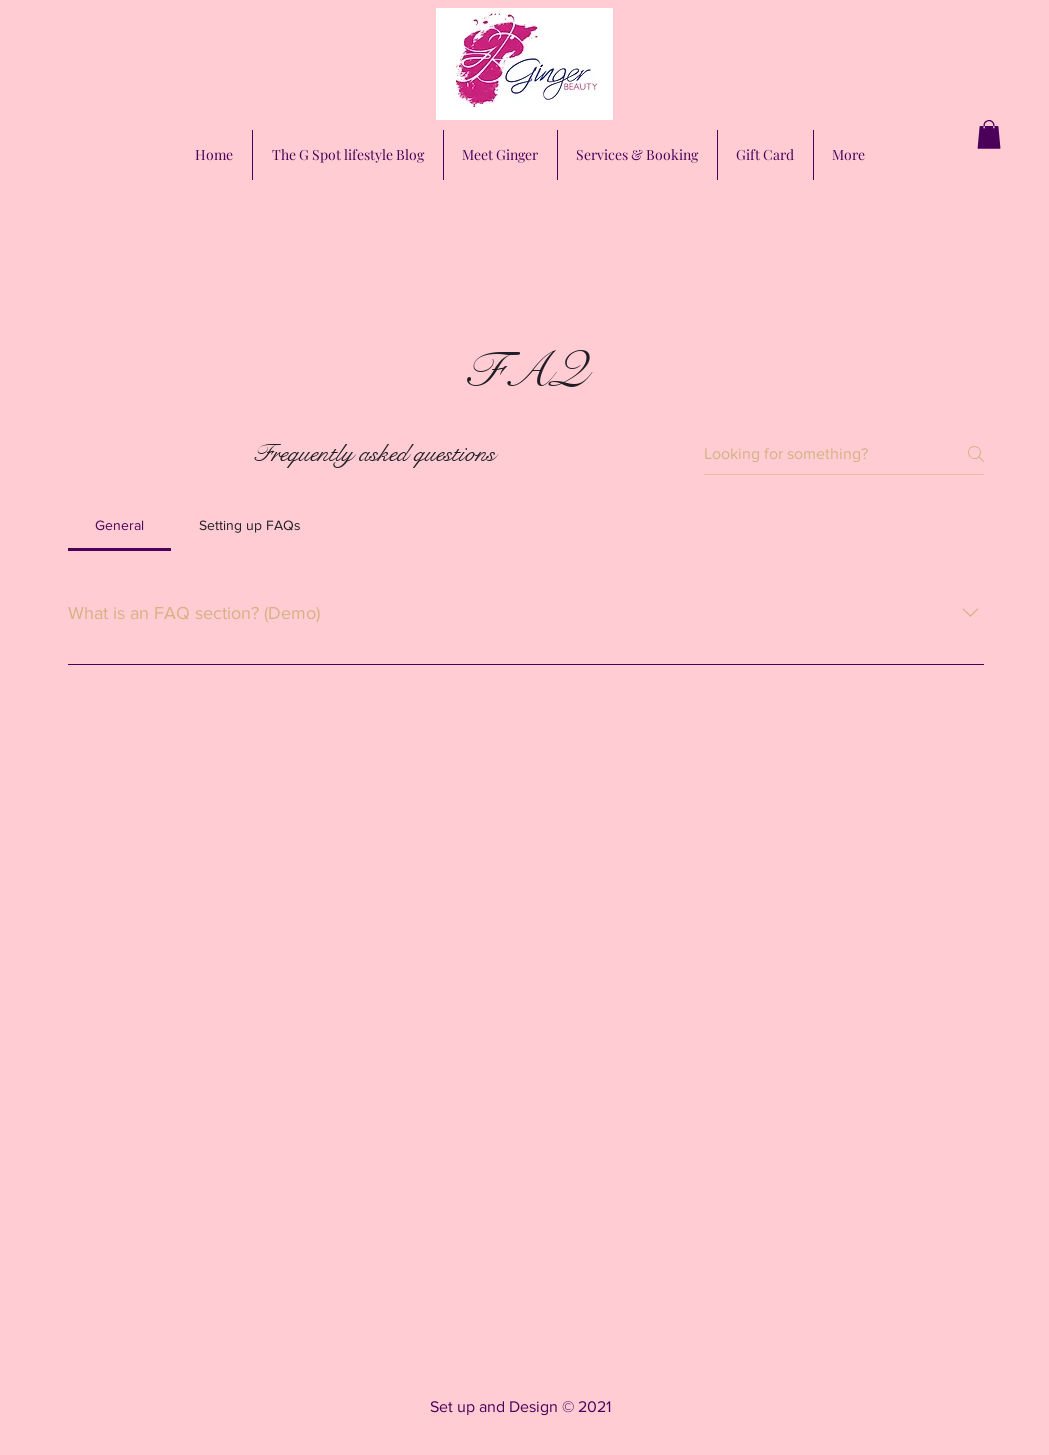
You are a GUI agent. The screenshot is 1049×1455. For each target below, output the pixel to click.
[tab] (120, 525)
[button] (989, 134)
